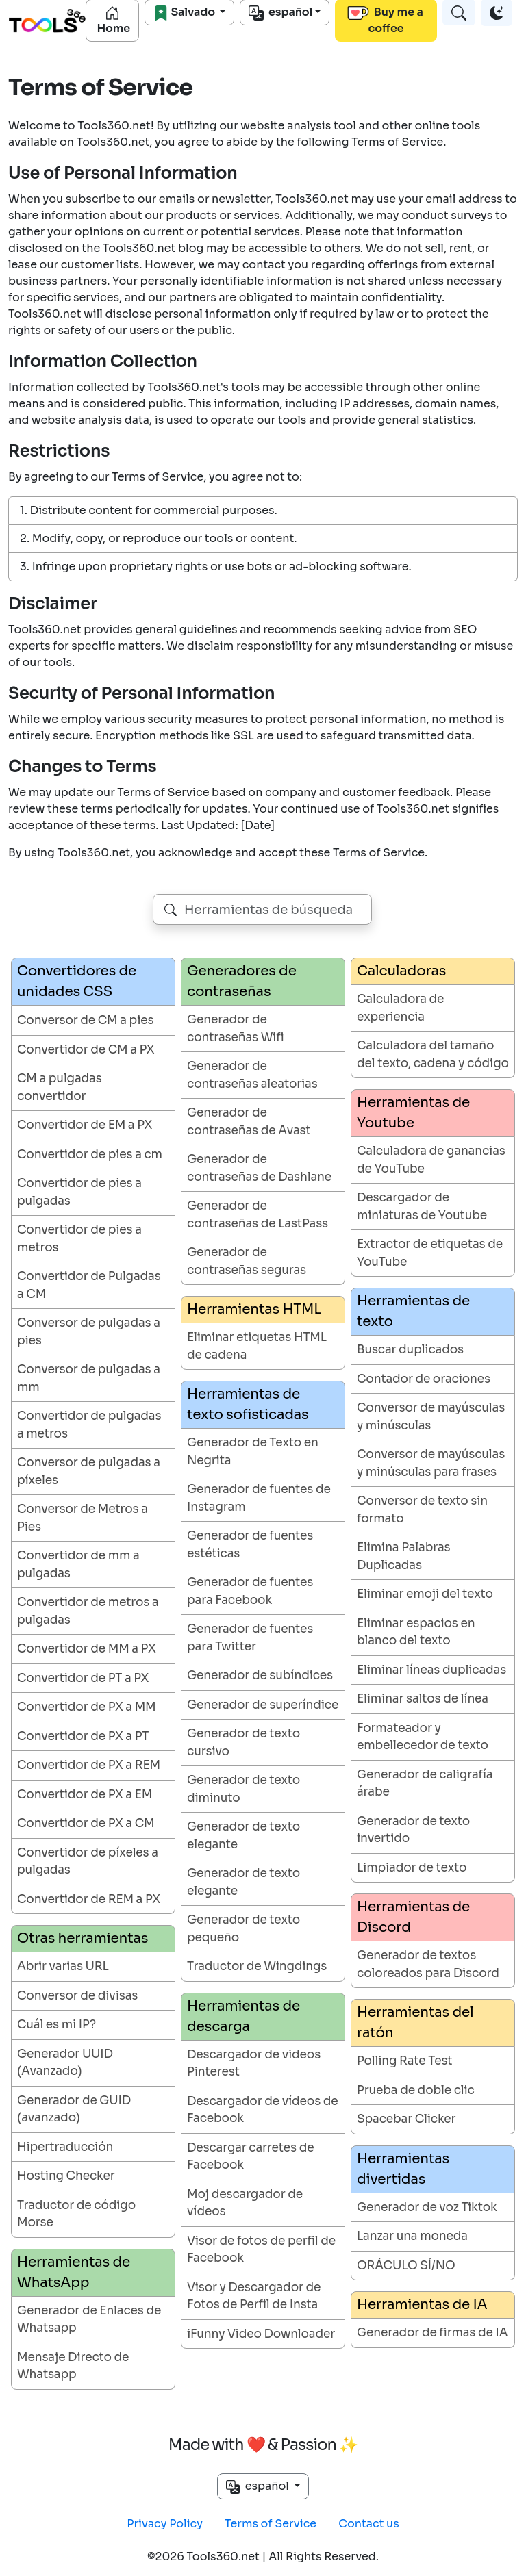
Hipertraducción (65, 2147)
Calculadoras (401, 971)
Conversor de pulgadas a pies (88, 1332)
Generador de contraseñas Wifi (235, 1028)
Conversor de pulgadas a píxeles (88, 1471)
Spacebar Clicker (406, 2119)
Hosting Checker (65, 2176)
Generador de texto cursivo (243, 1742)
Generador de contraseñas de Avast (249, 1122)
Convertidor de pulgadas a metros (89, 1425)
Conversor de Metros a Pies (82, 1518)
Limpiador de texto (411, 1868)
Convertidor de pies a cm (89, 1154)
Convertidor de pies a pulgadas (79, 1192)
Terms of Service (270, 2523)
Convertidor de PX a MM (86, 1707)
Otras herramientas (82, 1938)
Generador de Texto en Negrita (252, 1452)
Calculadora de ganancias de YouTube (431, 1160)
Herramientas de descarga (243, 2016)
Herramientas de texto (413, 1311)
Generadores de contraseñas (242, 981)
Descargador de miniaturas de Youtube (422, 1206)
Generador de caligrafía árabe (424, 1784)
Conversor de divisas (77, 1996)
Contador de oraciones (423, 1379)
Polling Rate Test (404, 2061)
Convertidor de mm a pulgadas (78, 1564)
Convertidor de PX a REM (88, 1765)
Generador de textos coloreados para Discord (428, 1964)
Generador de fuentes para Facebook (250, 1591)
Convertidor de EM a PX (84, 1125)
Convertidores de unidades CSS (76, 981)
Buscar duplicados (410, 1349)
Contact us (368, 2523)
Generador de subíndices (260, 1675)
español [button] (258, 2486)
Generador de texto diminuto (243, 1789)
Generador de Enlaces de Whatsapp (89, 2320)
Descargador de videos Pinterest (254, 2064)
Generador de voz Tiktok (427, 2207)
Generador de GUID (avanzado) (74, 2109)
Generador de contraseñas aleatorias (252, 1075)
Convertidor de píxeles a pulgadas (87, 1862)
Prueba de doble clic (416, 2090)
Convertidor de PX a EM (84, 1794)
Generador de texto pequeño (243, 1929)
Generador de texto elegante (243, 1836)
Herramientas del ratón (415, 2022)
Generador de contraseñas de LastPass (257, 1215)
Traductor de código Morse (76, 2214)
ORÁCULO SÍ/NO (406, 2265)
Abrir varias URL (63, 1966)
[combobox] (262, 909)
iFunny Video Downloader (261, 2334)
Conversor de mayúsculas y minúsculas (431, 1417)
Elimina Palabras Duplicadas (404, 1556)
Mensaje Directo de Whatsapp (73, 2366)
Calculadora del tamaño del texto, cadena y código (433, 1054)
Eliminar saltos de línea (422, 1699)
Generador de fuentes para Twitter (250, 1638)
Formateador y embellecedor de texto (422, 1737)
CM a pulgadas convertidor (59, 1087)
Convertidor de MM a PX (86, 1649)
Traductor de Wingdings (257, 1966)
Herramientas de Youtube (413, 1113)
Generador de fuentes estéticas (250, 1545)
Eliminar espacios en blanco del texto (416, 1632)
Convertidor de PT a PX (83, 1678)
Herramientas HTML (254, 1309)
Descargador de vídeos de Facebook (262, 2110)
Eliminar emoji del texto (425, 1594)
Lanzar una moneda (412, 2236)
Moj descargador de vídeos (245, 2203)
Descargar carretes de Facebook (250, 2157)
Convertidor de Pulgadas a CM (89, 1285)
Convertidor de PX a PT (83, 1736)
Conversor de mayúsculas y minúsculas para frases (431, 1463)
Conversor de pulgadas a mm (88, 1378)
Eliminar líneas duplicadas (431, 1670)
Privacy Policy (165, 2523)
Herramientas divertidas (403, 2169)
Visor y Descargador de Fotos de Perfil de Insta (254, 2296)
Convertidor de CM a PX (85, 1050)
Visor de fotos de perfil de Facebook (261, 2250)
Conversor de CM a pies (85, 1020)
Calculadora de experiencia (400, 1008)
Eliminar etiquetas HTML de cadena (257, 1346)
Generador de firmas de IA (432, 2332)
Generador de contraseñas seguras (246, 1261)
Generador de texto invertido (413, 1830)
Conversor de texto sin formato (422, 1510)
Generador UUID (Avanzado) (65, 2063)
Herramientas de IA (422, 2304)
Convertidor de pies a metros (79, 1239)
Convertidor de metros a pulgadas (88, 1611)
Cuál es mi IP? (56, 2024)
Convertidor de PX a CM (85, 1823)
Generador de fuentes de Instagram (259, 1498)
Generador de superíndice (262, 1705)
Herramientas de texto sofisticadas (248, 1404)
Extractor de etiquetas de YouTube (430, 1253)
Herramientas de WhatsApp (73, 2272)
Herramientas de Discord (413, 1917)
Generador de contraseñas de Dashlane (259, 1168)
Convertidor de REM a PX (88, 1899)
